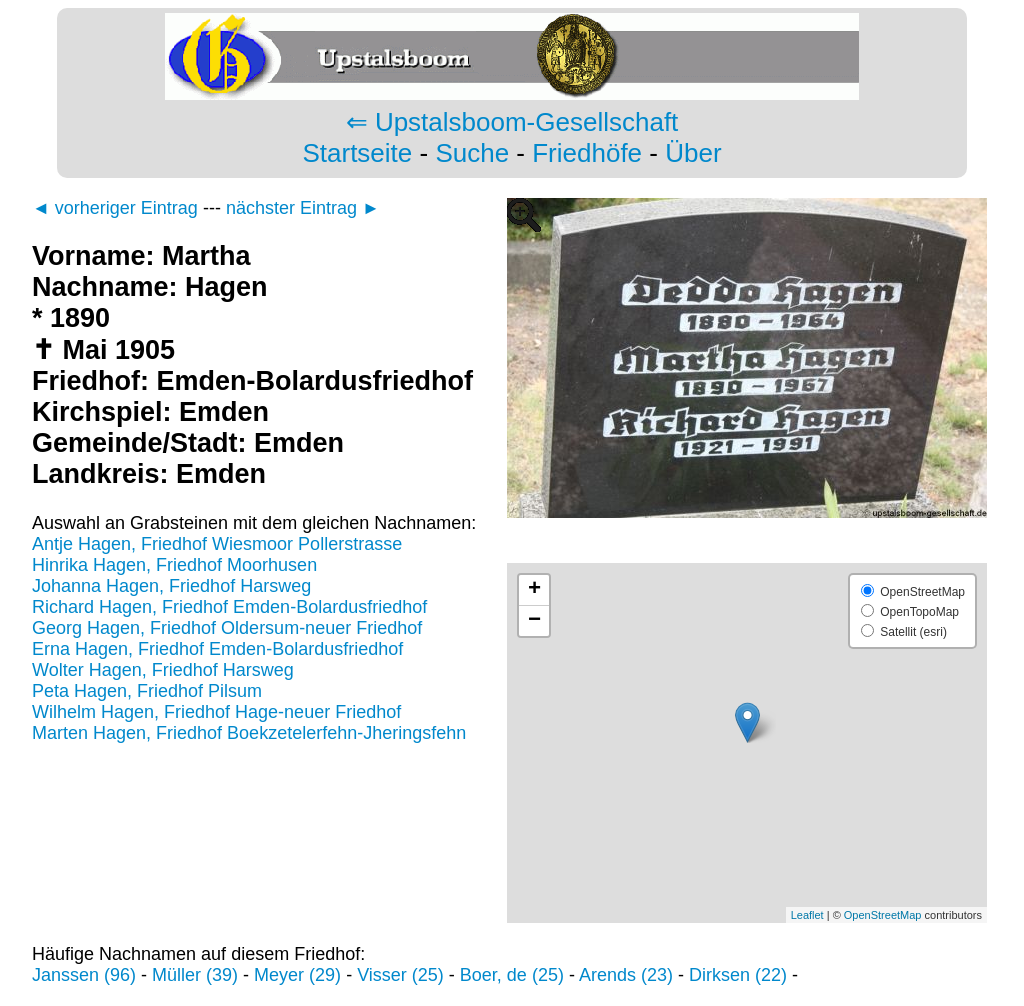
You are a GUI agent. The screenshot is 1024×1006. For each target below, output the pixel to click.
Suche (472, 153)
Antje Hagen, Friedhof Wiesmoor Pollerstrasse (217, 544)
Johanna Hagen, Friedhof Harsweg (171, 586)
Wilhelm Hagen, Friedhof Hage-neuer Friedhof (216, 712)
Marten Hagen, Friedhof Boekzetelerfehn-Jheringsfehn (249, 733)
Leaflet (807, 915)
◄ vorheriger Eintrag (115, 208)
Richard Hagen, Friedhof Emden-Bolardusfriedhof (229, 607)
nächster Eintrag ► (303, 208)
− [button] (534, 621)
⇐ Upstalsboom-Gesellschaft (512, 122)
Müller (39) (195, 975)
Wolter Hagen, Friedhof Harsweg (163, 670)
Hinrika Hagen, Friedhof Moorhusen (174, 565)
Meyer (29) (297, 975)
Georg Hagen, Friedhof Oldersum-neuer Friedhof (227, 628)
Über (693, 153)
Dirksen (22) (738, 975)
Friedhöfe (587, 153)
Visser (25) (400, 975)
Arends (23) (626, 975)
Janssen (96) (84, 975)
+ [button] (534, 590)
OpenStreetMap (883, 915)
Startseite (357, 153)
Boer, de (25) (512, 975)
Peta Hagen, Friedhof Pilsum (147, 691)
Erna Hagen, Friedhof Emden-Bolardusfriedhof (217, 649)
